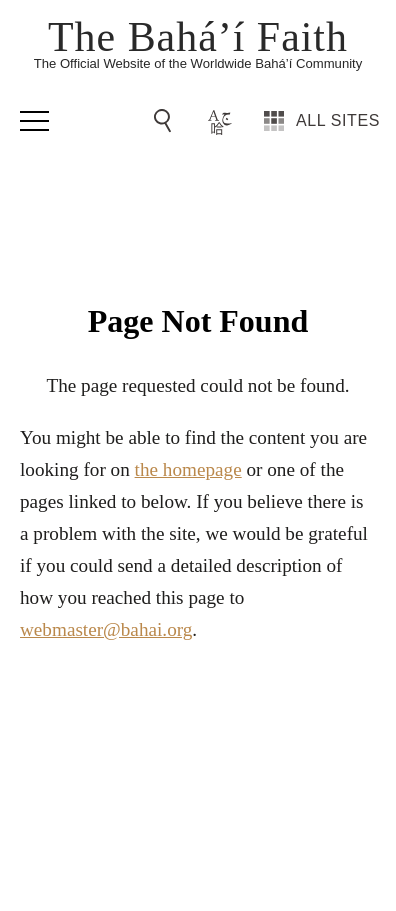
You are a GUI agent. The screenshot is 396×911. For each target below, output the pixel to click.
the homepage (188, 469)
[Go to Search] (166, 121)
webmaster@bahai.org (106, 629)
